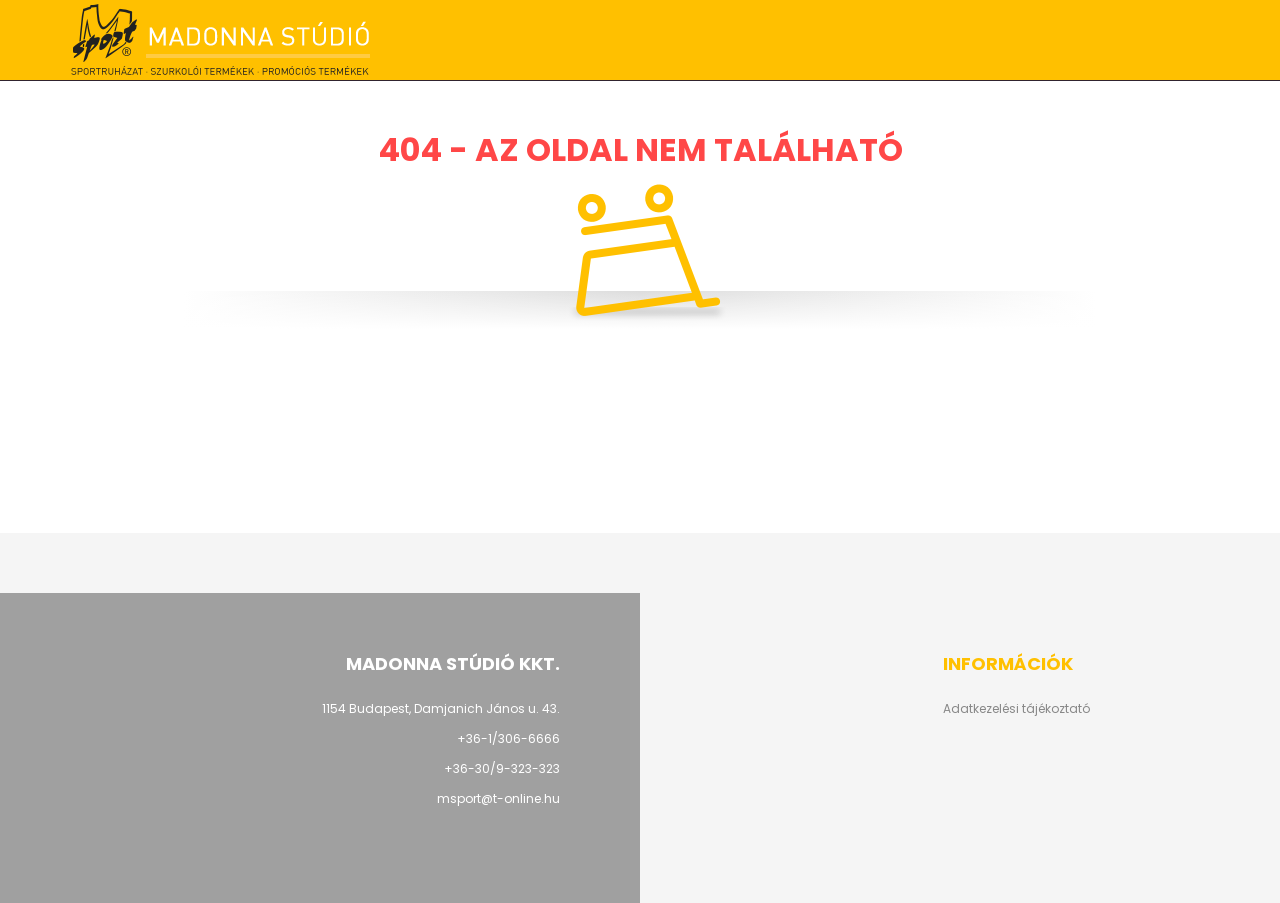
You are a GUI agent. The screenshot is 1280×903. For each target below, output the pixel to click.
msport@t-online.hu (498, 798)
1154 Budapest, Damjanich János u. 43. (441, 708)
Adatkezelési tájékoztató (1016, 709)
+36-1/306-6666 (895, 40)
